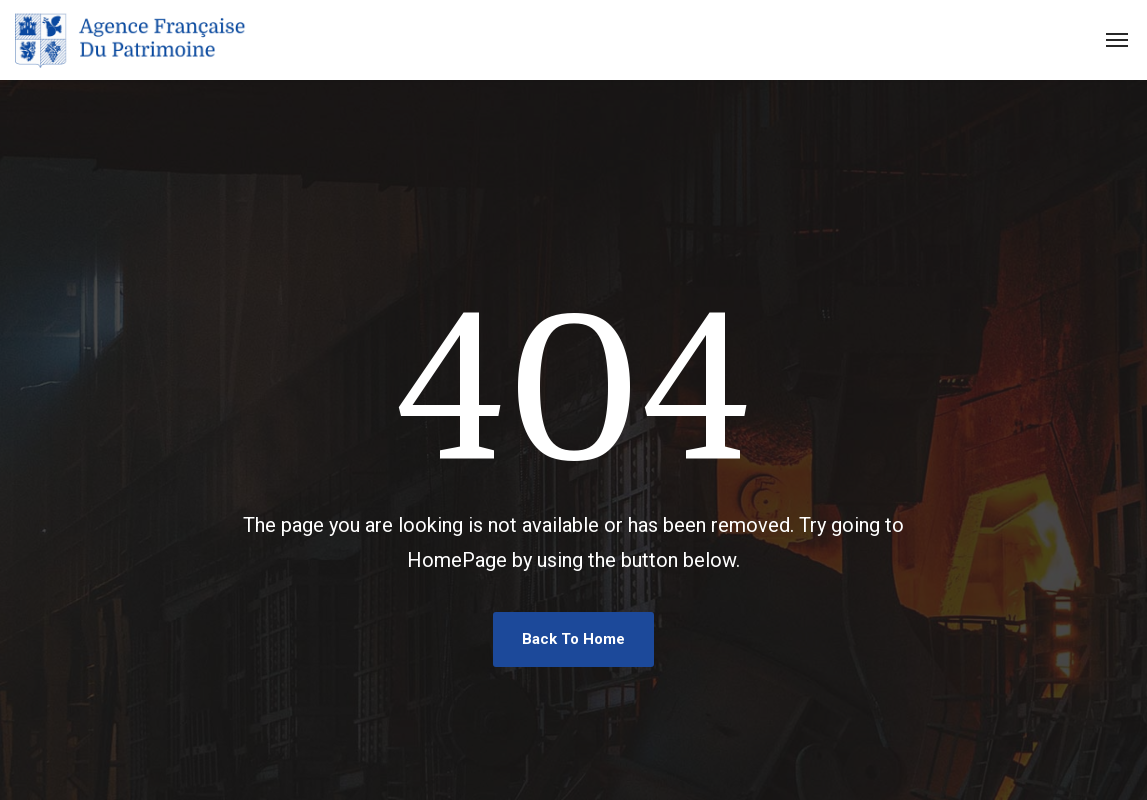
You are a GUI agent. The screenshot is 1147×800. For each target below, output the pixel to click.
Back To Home (573, 639)
